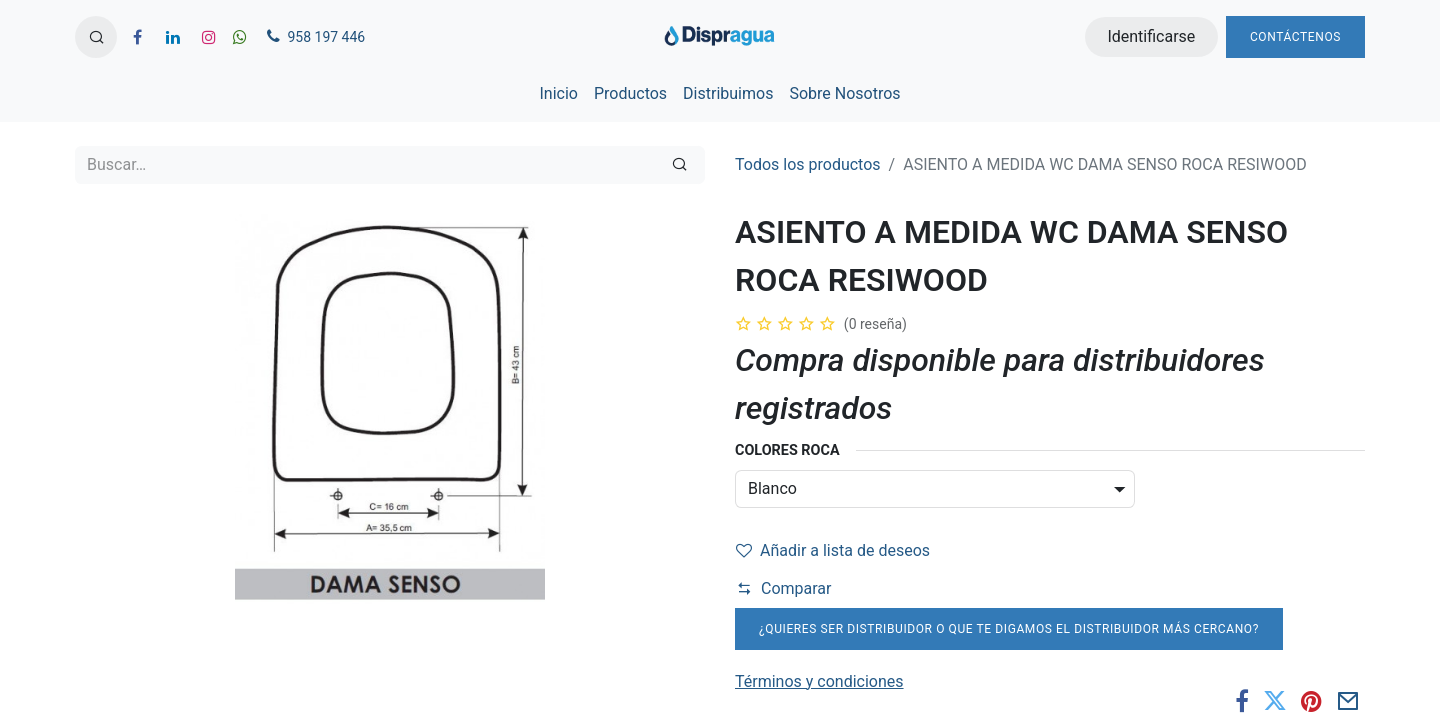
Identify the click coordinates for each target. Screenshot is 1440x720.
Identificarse (1151, 36)
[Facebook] (1242, 701)
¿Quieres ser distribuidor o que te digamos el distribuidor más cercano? (1009, 629)
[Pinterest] (1311, 701)
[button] (96, 37)
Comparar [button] (784, 588)
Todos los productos (808, 164)
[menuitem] (558, 94)
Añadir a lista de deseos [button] (833, 550)
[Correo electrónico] (1348, 701)
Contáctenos (1295, 37)
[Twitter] (1275, 701)
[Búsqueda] (679, 165)
